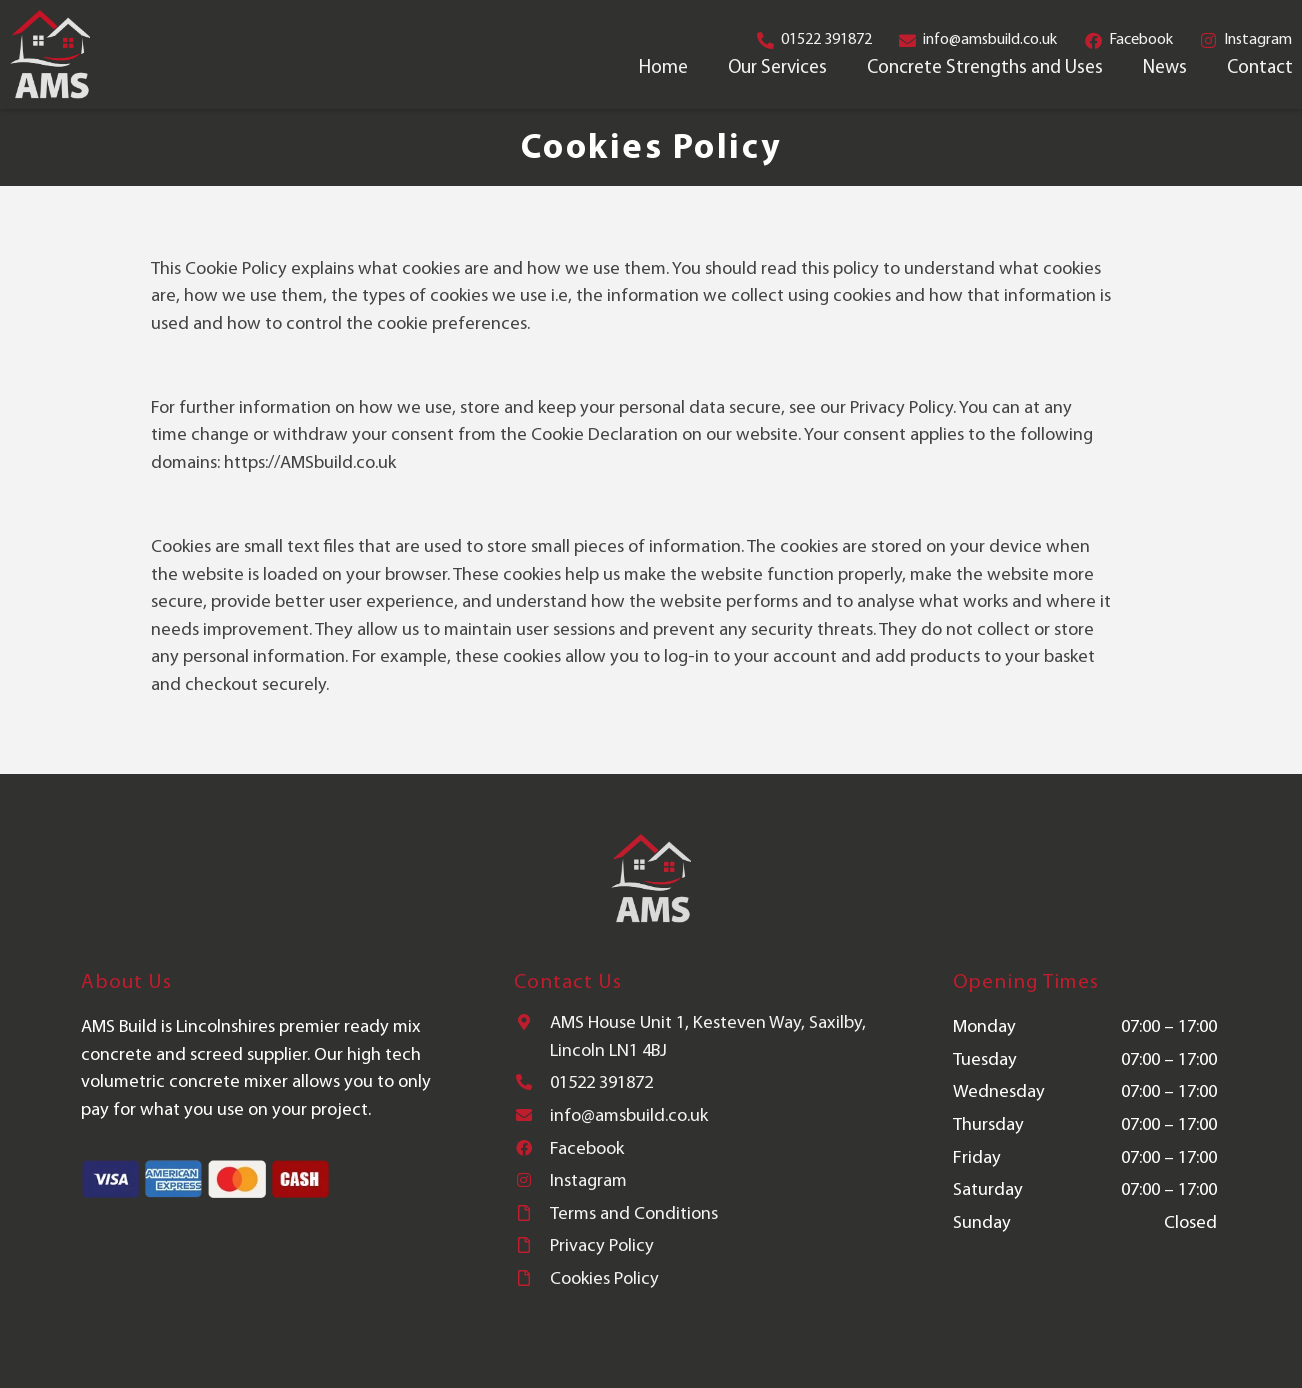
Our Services (777, 68)
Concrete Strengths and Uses (985, 68)
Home (663, 68)
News (1165, 68)
